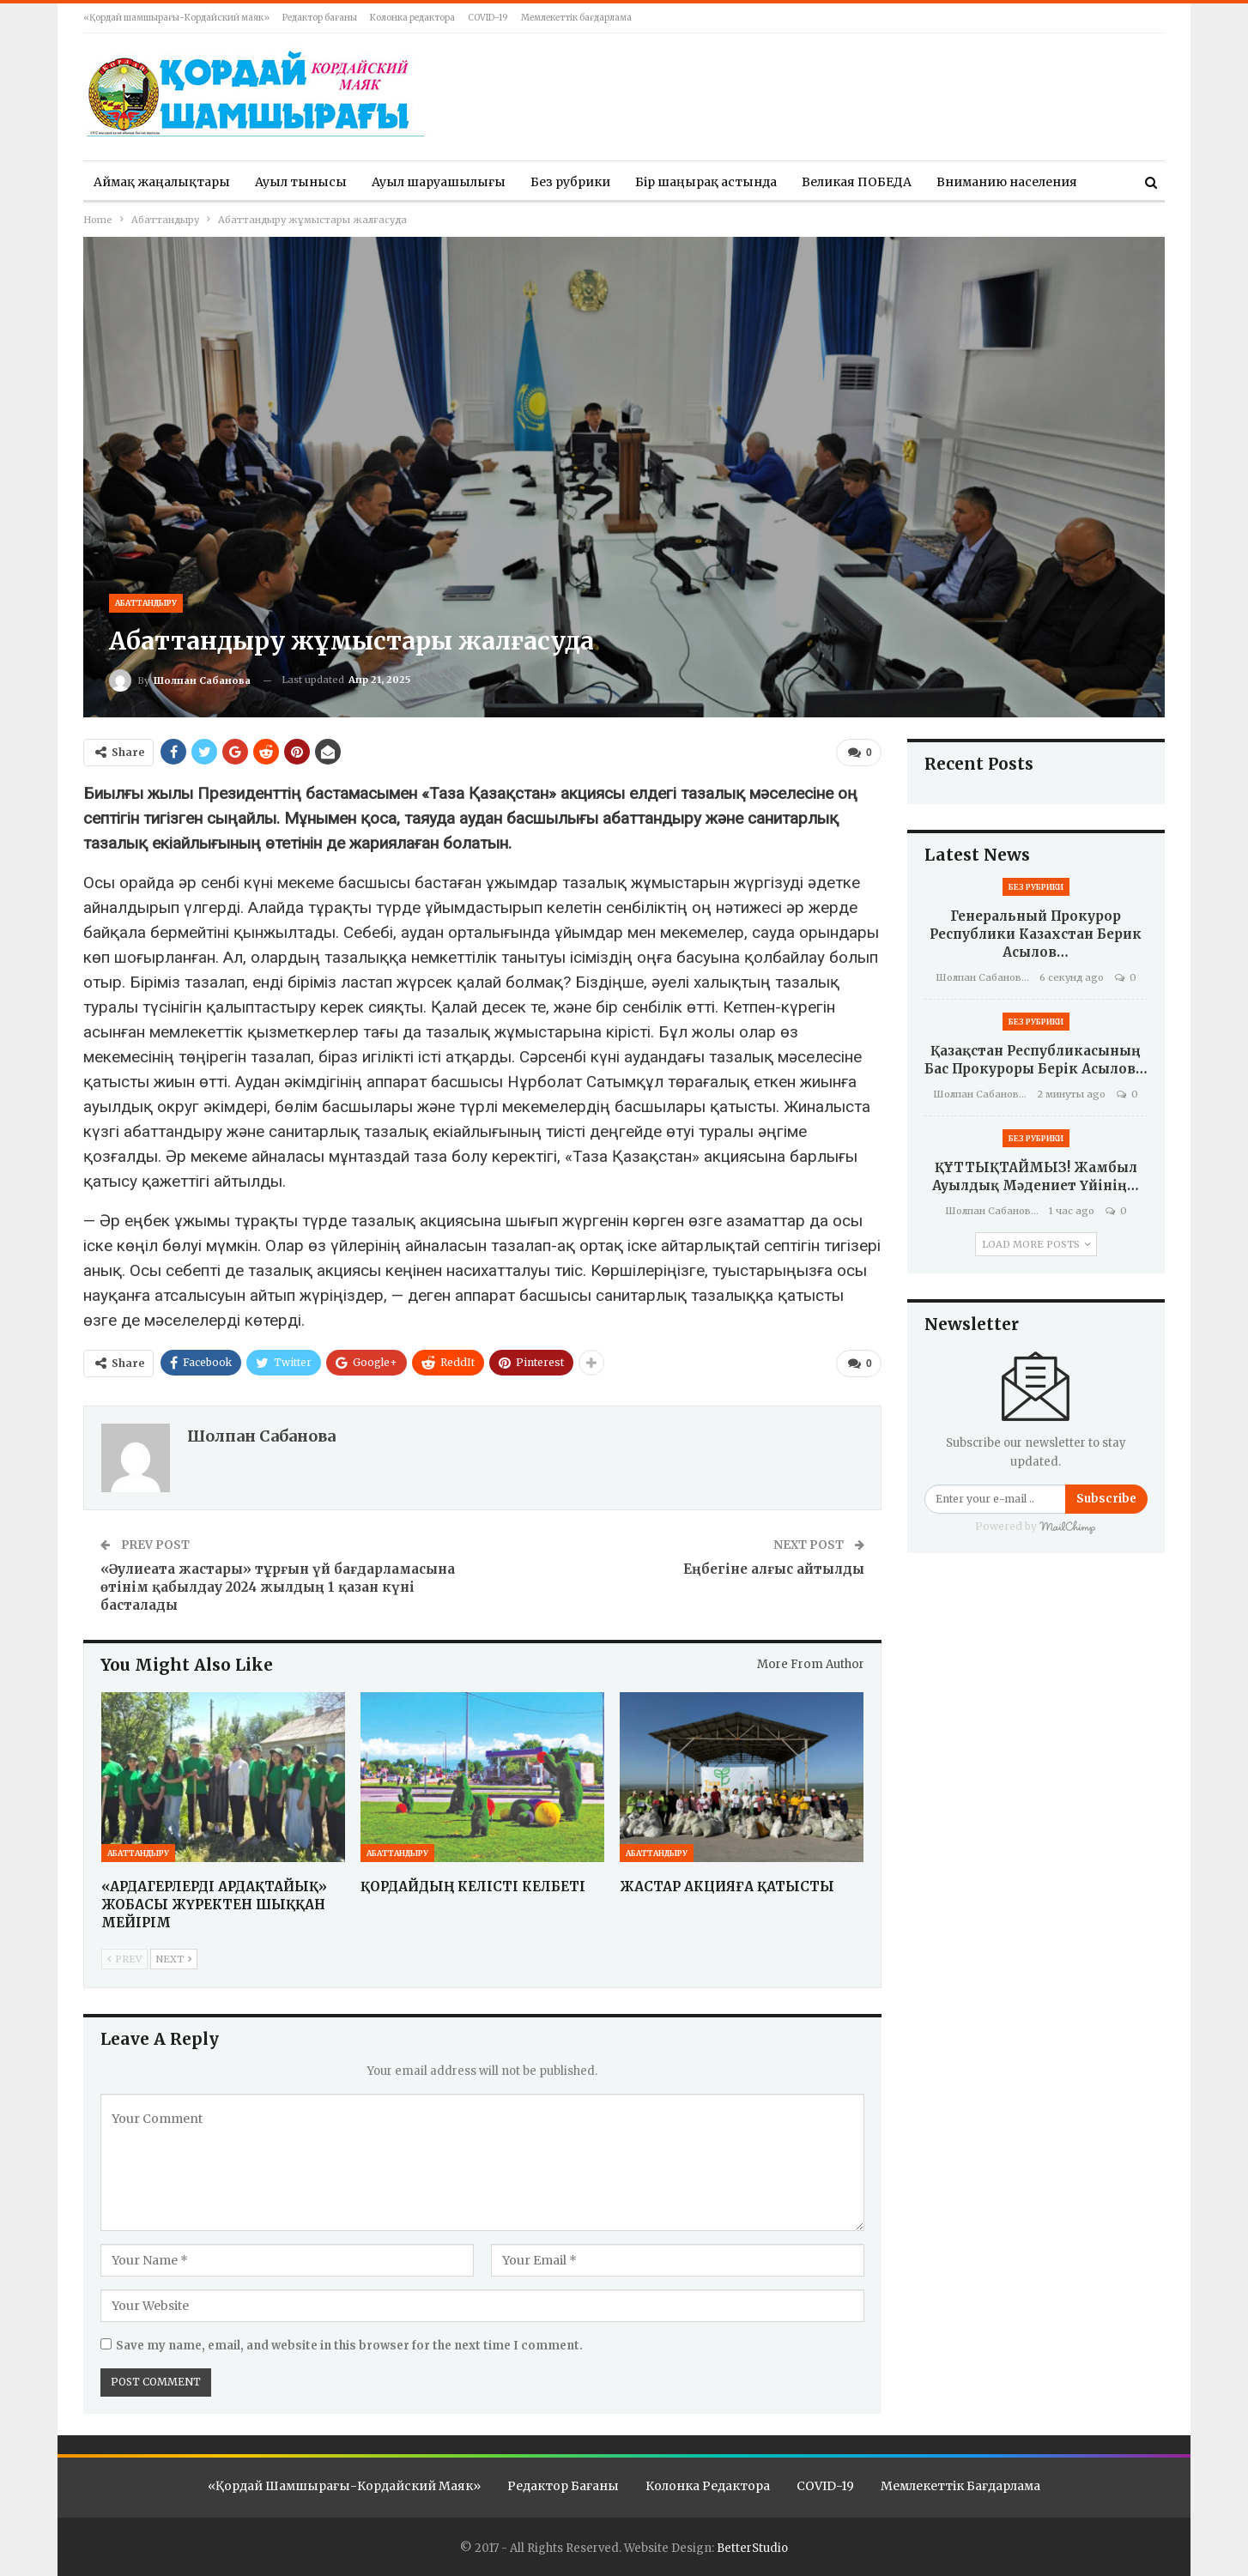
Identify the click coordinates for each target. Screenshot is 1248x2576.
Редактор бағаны (319, 17)
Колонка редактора (412, 17)
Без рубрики (570, 182)
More (952, 182)
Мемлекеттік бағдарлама (576, 17)
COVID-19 (488, 17)
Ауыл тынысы (301, 182)
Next (173, 1959)
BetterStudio (752, 2547)
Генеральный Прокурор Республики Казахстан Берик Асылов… (1036, 934)
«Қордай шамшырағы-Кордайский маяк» (176, 17)
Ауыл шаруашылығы (439, 182)
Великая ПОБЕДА (857, 182)
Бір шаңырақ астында (706, 182)
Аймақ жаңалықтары (162, 182)
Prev (124, 1959)
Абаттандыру (146, 603)
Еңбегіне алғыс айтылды (773, 1568)
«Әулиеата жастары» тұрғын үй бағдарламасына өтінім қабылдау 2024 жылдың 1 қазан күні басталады (277, 1586)
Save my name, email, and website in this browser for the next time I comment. (349, 2344)
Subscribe (1106, 1498)
